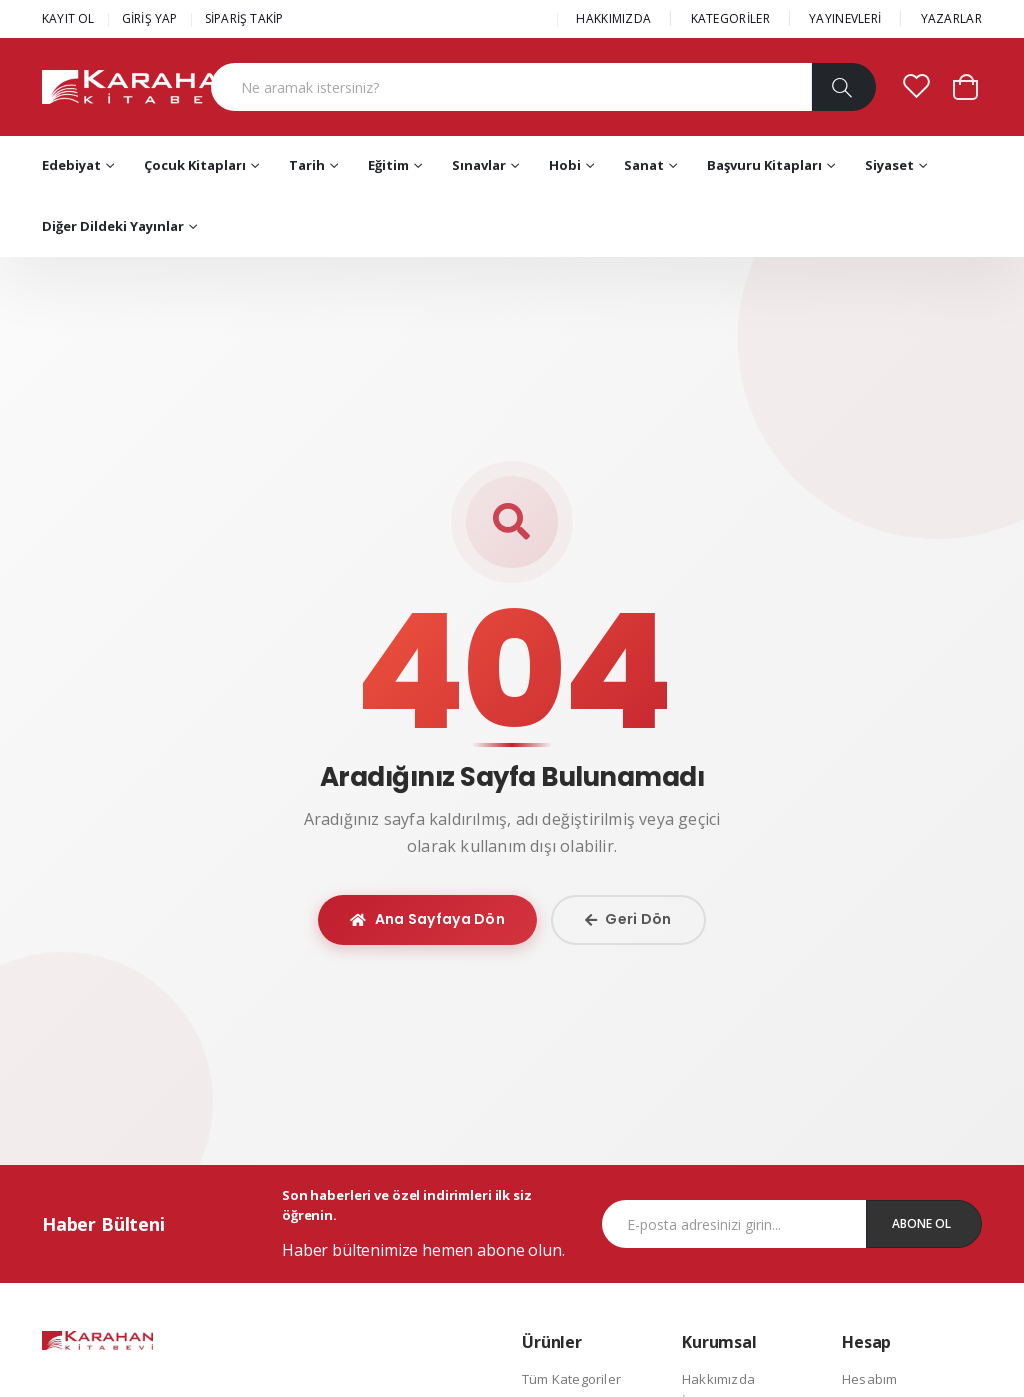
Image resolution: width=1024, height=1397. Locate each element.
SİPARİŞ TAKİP (244, 18)
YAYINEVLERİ (845, 18)
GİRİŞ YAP (150, 18)
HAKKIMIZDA (613, 18)
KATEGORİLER (730, 18)
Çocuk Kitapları (195, 165)
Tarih (307, 165)
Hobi (565, 165)
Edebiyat (71, 165)
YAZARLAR (951, 18)
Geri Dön (628, 919)
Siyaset (889, 165)
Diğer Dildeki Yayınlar (113, 226)
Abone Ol (921, 1223)
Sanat (644, 165)
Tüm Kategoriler (571, 1379)
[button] (965, 85)
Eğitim (388, 165)
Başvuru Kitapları (764, 165)
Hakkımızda (718, 1379)
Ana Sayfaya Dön (427, 919)
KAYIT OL (68, 18)
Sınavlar (479, 165)
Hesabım (869, 1379)
